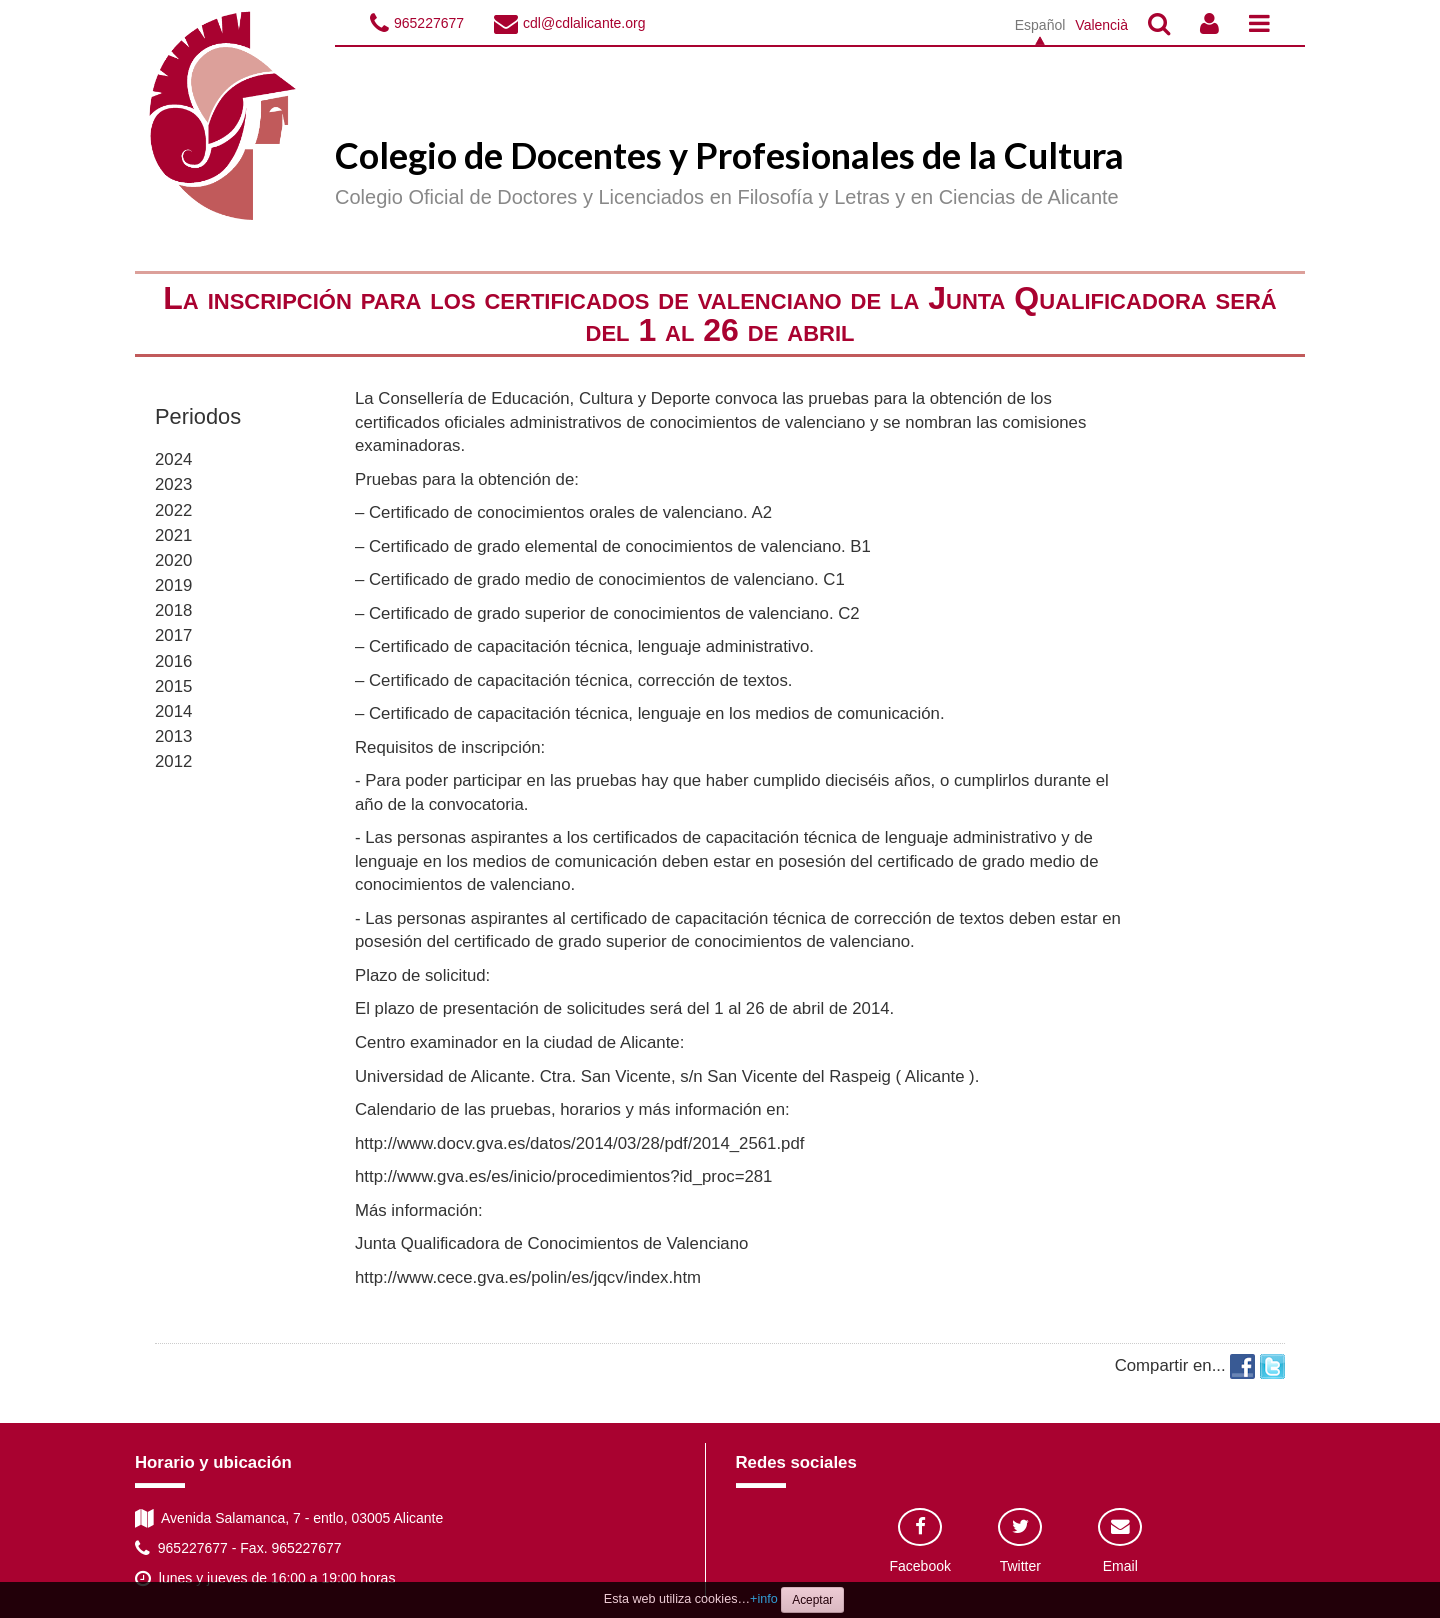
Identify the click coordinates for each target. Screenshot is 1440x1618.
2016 (173, 661)
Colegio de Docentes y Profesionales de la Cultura (729, 155)
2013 (173, 736)
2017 (173, 635)
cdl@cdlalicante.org (584, 23)
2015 (173, 686)
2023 (173, 484)
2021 (173, 535)
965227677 (429, 23)
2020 (173, 560)
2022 (173, 510)
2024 (173, 459)
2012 (173, 761)
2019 (173, 585)
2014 (173, 711)
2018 (173, 610)
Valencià (1101, 25)
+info (764, 1599)
